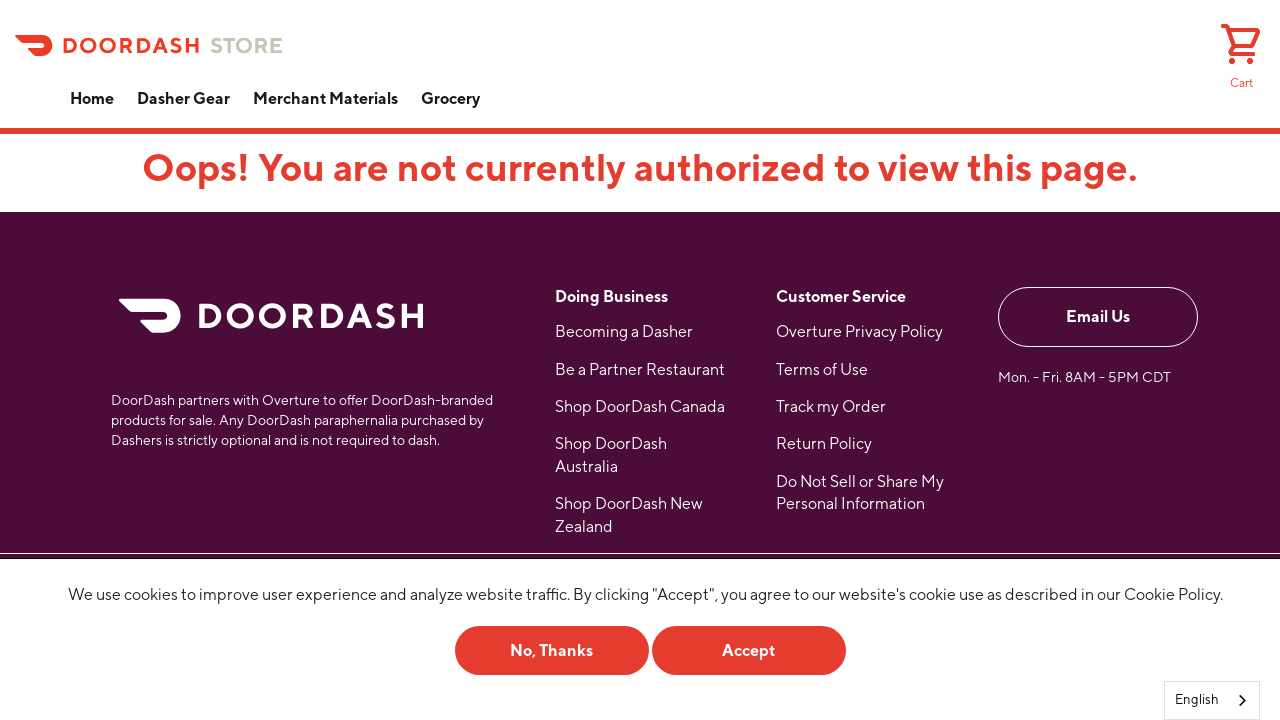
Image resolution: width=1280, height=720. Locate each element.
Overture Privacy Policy (859, 331)
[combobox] (1212, 700)
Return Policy (824, 443)
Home (92, 98)
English (1197, 699)
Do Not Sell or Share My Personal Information (860, 492)
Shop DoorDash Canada (640, 406)
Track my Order (831, 406)
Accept (748, 650)
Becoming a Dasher (624, 331)
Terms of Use (822, 369)
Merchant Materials (325, 98)
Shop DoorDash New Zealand (629, 514)
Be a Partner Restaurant (640, 369)
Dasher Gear (183, 98)
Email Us (1098, 316)
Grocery (450, 98)
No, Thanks (551, 650)
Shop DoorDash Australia (611, 454)
